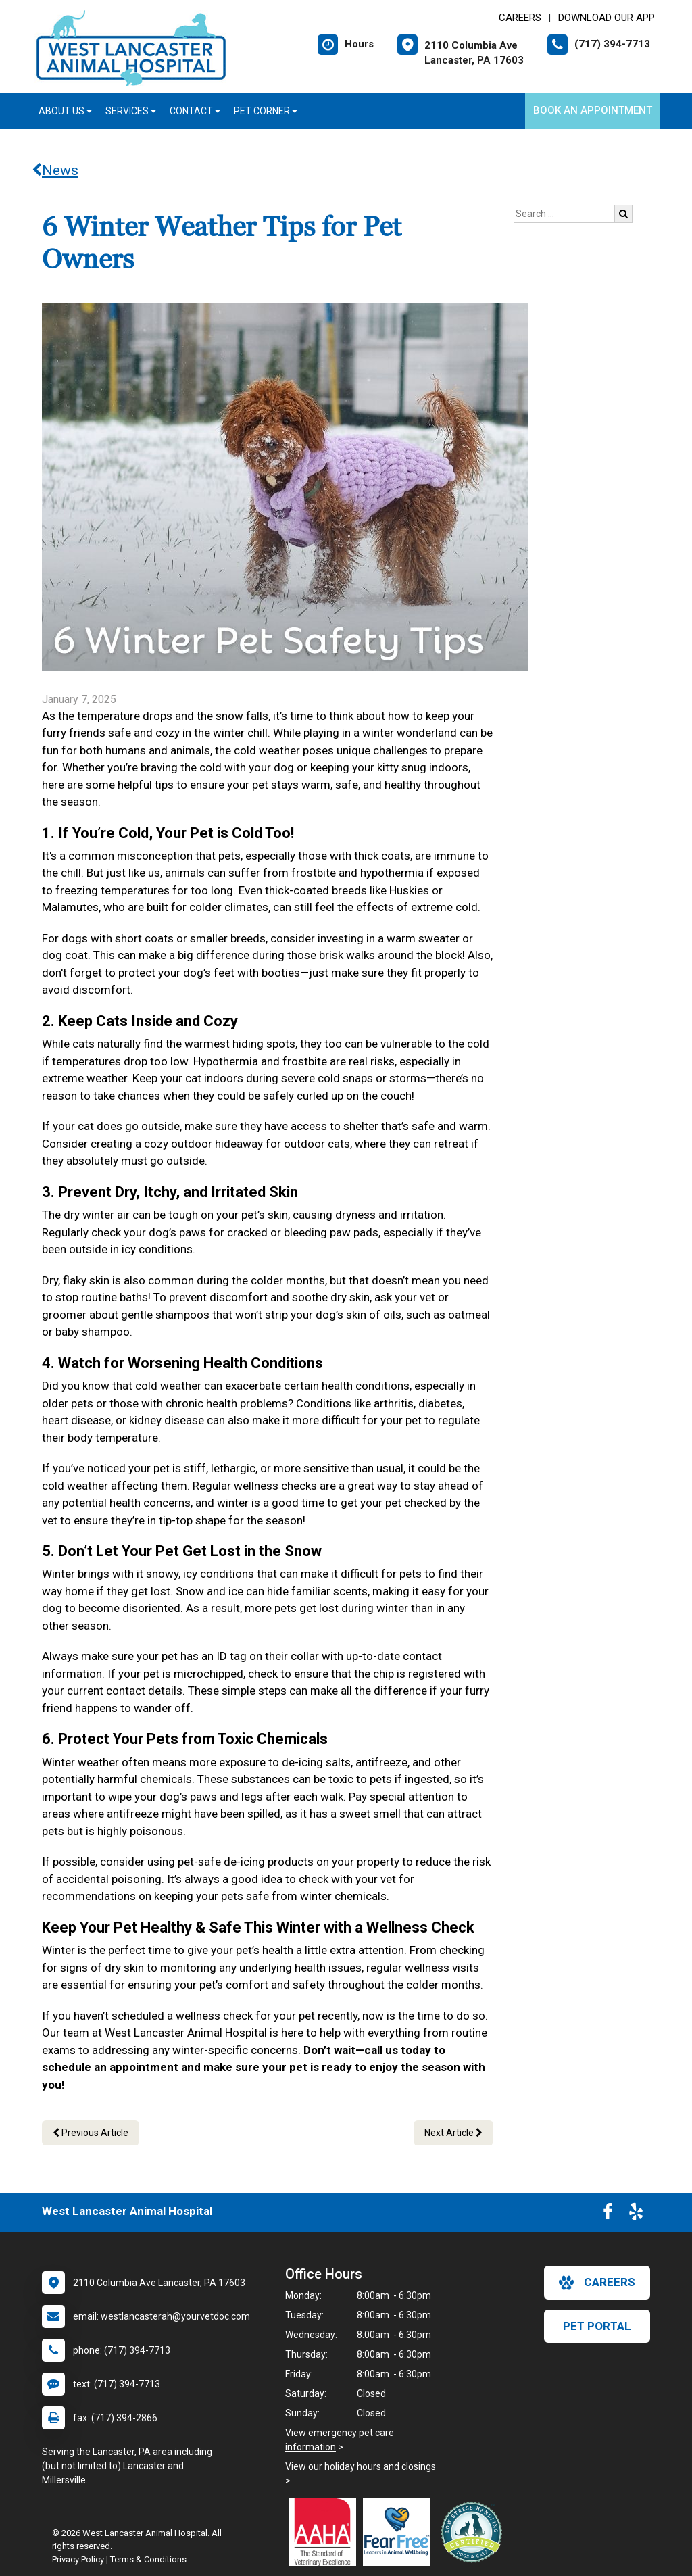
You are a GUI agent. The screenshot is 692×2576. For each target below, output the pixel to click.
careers (597, 2282)
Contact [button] (195, 110)
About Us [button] (65, 110)
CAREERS (520, 17)
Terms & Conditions (148, 2559)
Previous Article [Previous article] (90, 2132)
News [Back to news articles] (55, 170)
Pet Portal (597, 2326)
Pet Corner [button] (265, 110)
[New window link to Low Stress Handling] (474, 2532)
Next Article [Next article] (453, 2132)
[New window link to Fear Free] (400, 2532)
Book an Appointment (592, 110)
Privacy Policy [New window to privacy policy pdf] (78, 2559)
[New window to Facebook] (608, 2214)
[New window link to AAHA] (326, 2532)
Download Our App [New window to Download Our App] (606, 17)
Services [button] (130, 110)
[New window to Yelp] (636, 2214)
